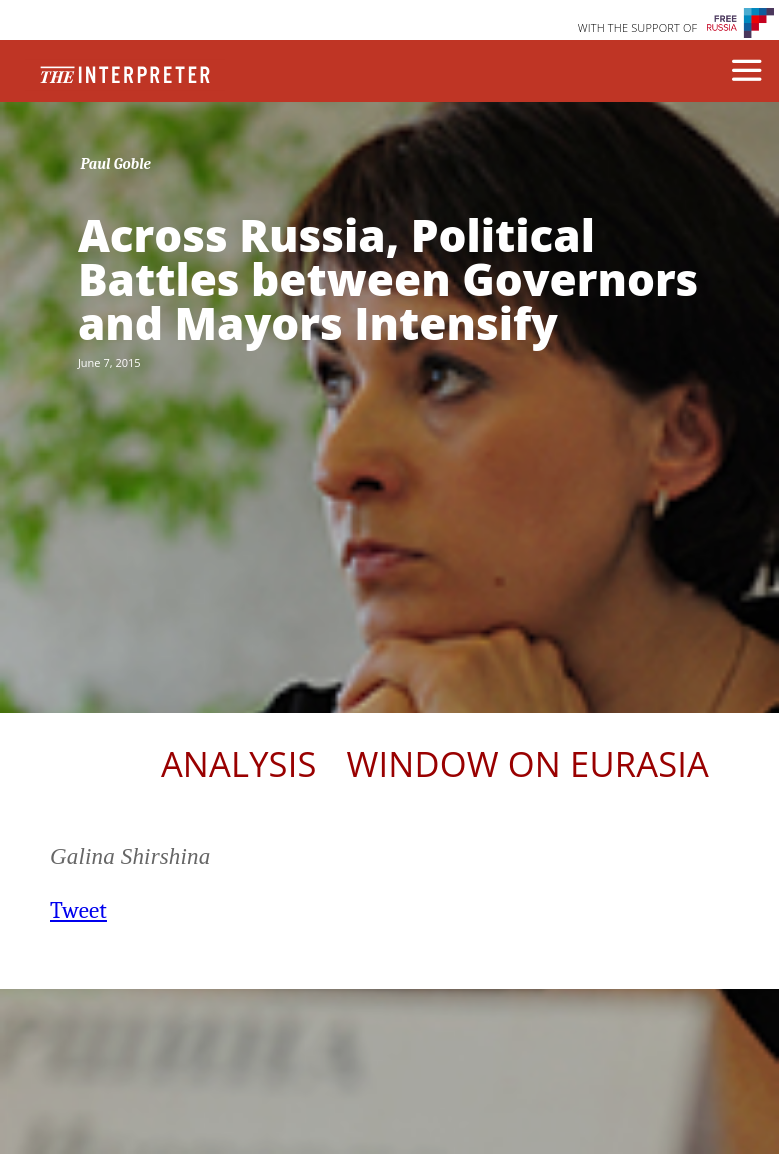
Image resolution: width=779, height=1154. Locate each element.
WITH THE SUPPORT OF (638, 27)
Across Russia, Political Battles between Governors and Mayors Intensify (388, 279)
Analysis (239, 763)
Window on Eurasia (528, 763)
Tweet (78, 910)
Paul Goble (115, 164)
